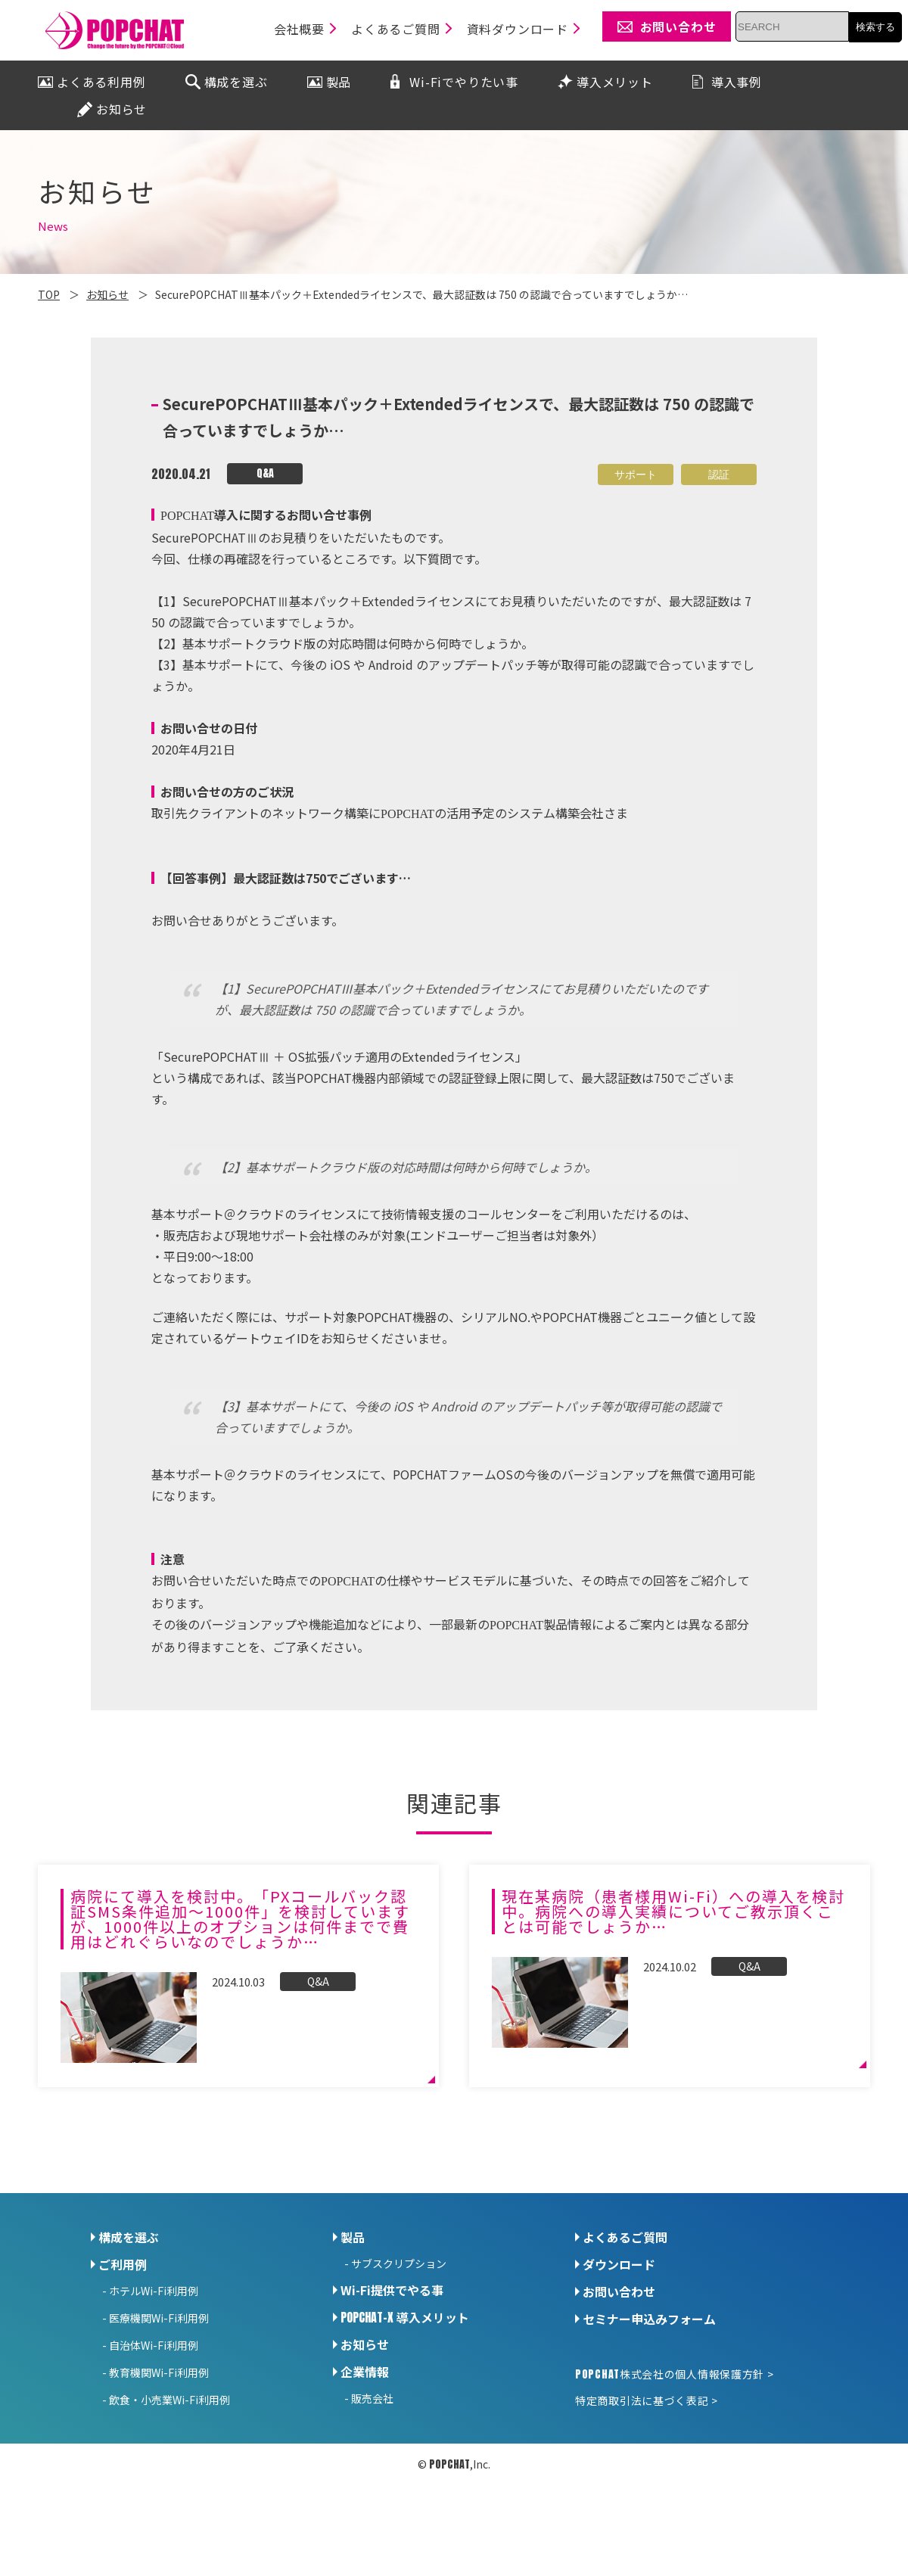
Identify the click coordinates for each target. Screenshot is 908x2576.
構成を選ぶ (128, 2237)
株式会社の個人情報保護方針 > (674, 2374)
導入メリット (404, 2317)
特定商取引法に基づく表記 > (646, 2400)
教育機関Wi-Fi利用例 (159, 2372)
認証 (718, 474)
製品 (352, 2237)
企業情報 (364, 2372)
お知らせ (364, 2344)
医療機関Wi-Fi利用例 (159, 2318)
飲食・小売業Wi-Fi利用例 (169, 2399)
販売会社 (372, 2398)
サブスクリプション (398, 2263)
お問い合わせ (619, 2291)
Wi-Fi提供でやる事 (391, 2290)
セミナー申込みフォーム (649, 2319)
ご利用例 (122, 2264)
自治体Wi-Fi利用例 (153, 2345)
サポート (635, 474)
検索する (875, 27)
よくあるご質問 (625, 2237)
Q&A (265, 473)
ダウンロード (619, 2264)
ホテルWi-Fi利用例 (153, 2290)
